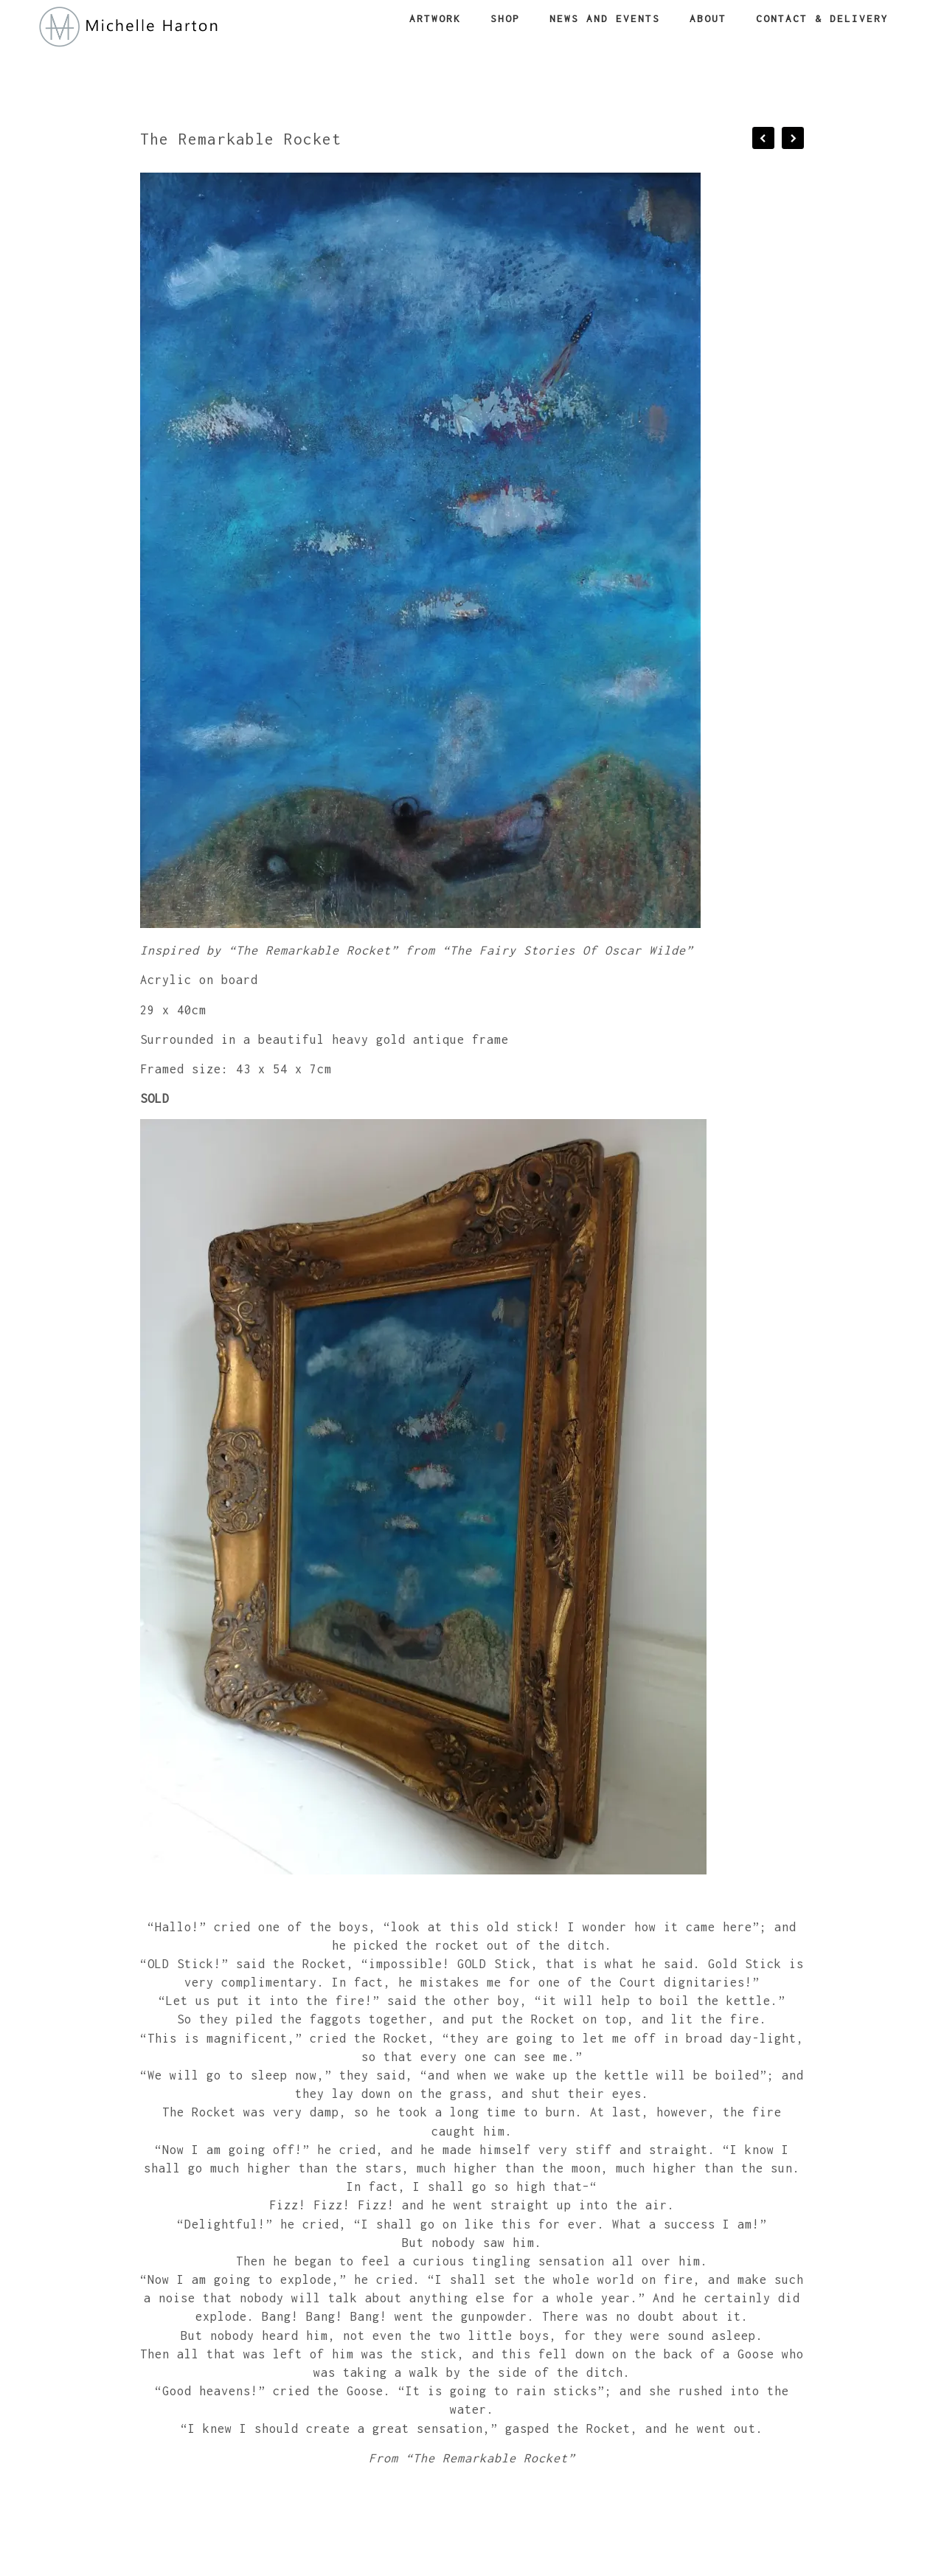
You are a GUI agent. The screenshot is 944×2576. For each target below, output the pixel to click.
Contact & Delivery (822, 18)
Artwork (435, 18)
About (708, 18)
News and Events (604, 18)
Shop (505, 18)
